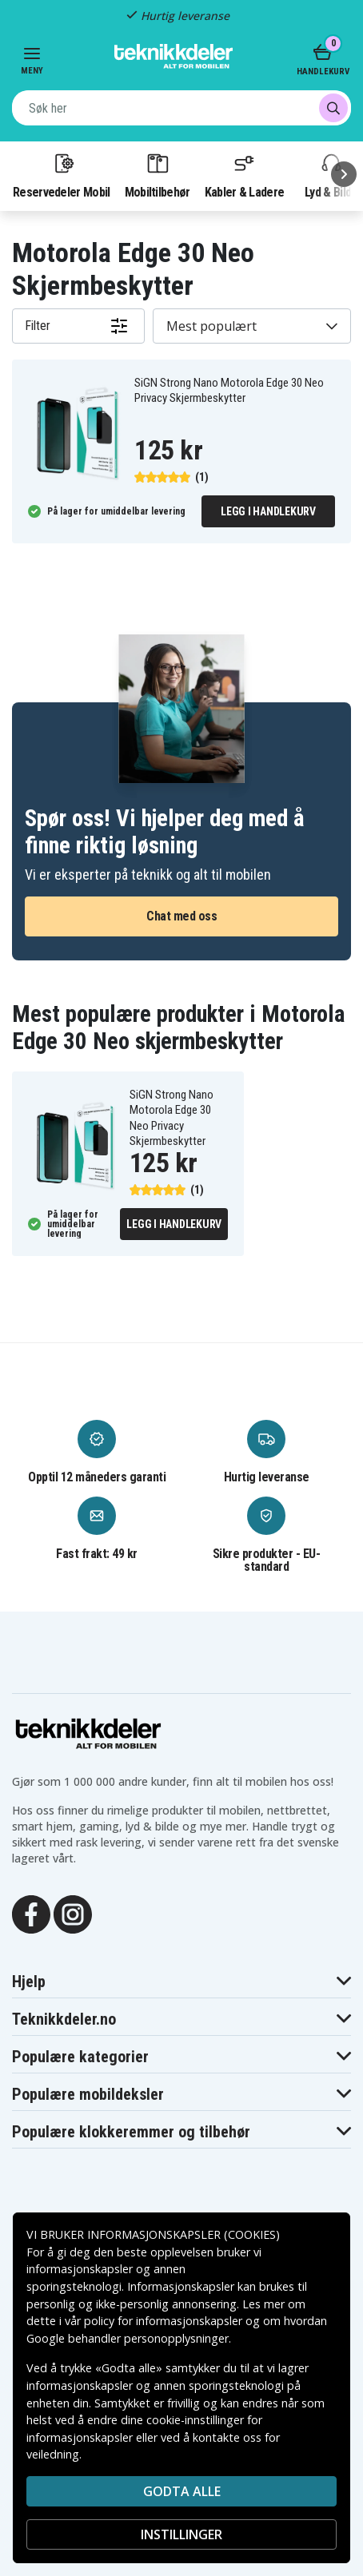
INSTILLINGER (181, 2534)
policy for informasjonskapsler (163, 2320)
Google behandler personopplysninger (127, 2338)
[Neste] (344, 174)
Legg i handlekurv (268, 511)
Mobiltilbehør (157, 175)
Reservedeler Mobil (61, 175)
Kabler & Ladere (245, 175)
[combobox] (181, 107)
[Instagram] (73, 1913)
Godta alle (182, 2491)
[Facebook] (31, 1913)
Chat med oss (181, 916)
